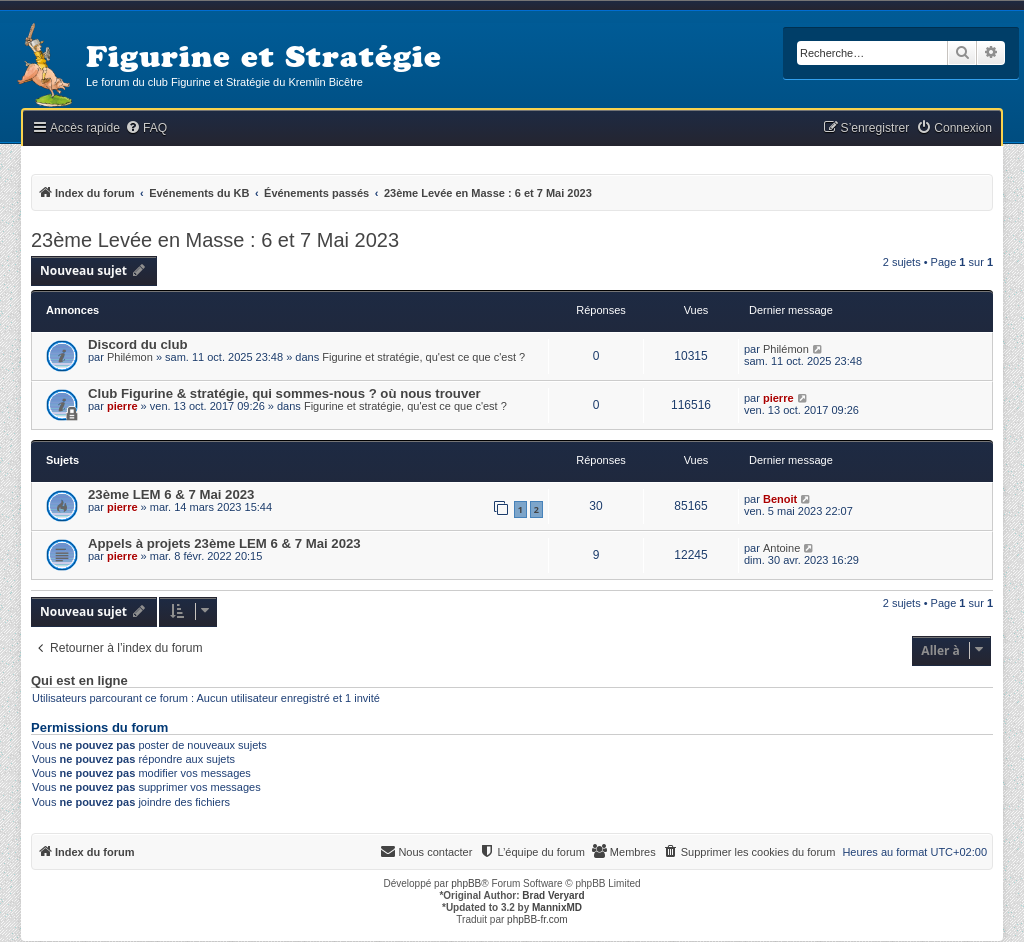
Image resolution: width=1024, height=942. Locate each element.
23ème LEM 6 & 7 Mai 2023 (171, 494)
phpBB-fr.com (537, 919)
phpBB (466, 883)
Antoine (781, 548)
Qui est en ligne (79, 681)
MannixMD (557, 907)
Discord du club (138, 344)
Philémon (130, 357)
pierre (122, 406)
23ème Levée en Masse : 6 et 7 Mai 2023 (215, 240)
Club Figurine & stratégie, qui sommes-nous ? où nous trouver (284, 393)
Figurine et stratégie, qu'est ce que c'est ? (423, 357)
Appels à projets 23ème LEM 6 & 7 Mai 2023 (224, 543)
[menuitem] (146, 128)
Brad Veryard (553, 895)
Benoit (780, 499)
